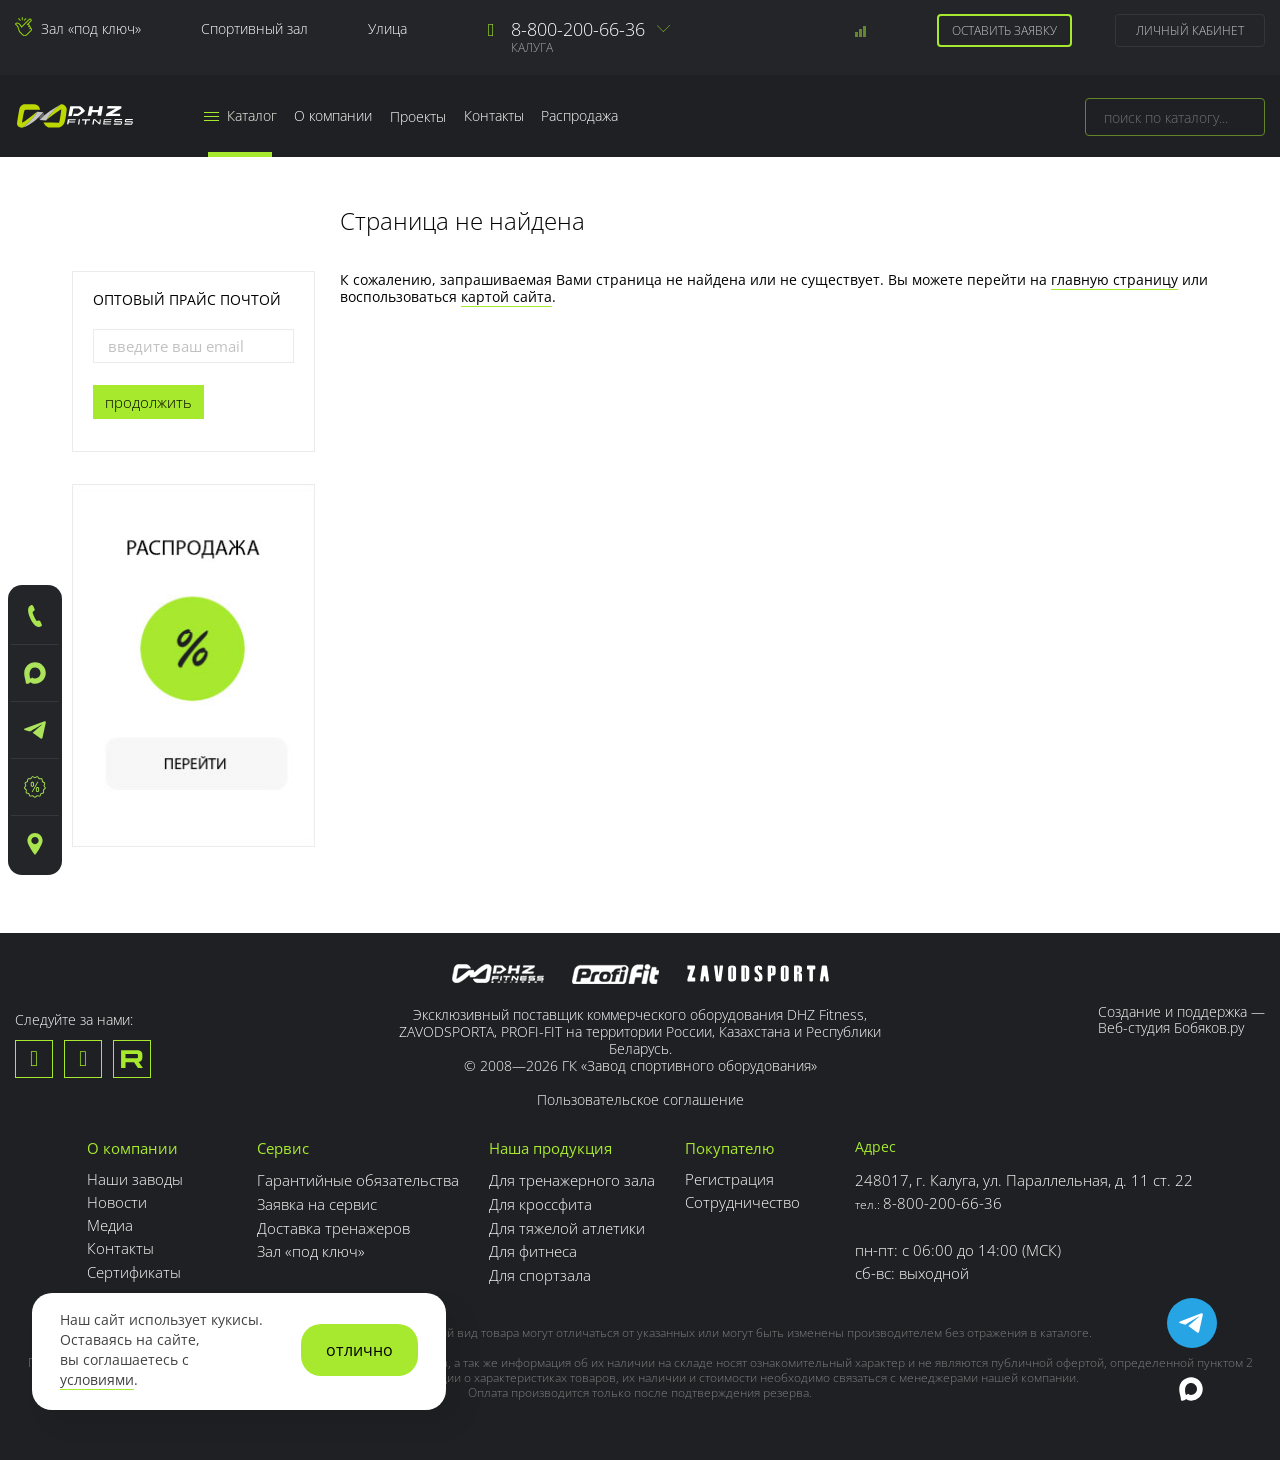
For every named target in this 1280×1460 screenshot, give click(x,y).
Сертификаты (134, 1271)
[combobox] (1175, 117)
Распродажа (581, 116)
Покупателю (729, 1148)
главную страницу (1114, 279)
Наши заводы (135, 1179)
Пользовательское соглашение (640, 1100)
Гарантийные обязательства (358, 1179)
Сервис (283, 1148)
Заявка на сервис (317, 1202)
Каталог (240, 116)
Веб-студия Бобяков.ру (1171, 1027)
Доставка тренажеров (333, 1225)
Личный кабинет (1190, 30)
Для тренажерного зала (572, 1179)
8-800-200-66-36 (578, 29)
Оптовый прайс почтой (187, 299)
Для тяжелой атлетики (567, 1225)
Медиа (110, 1225)
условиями (97, 1380)
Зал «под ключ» (91, 28)
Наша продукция (550, 1148)
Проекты (419, 116)
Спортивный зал (254, 28)
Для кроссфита (540, 1202)
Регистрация (729, 1179)
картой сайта (506, 296)
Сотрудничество (742, 1202)
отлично (359, 1350)
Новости (117, 1202)
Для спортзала (540, 1271)
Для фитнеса (533, 1248)
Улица (387, 28)
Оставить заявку (1004, 30)
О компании (334, 116)
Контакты (495, 116)
